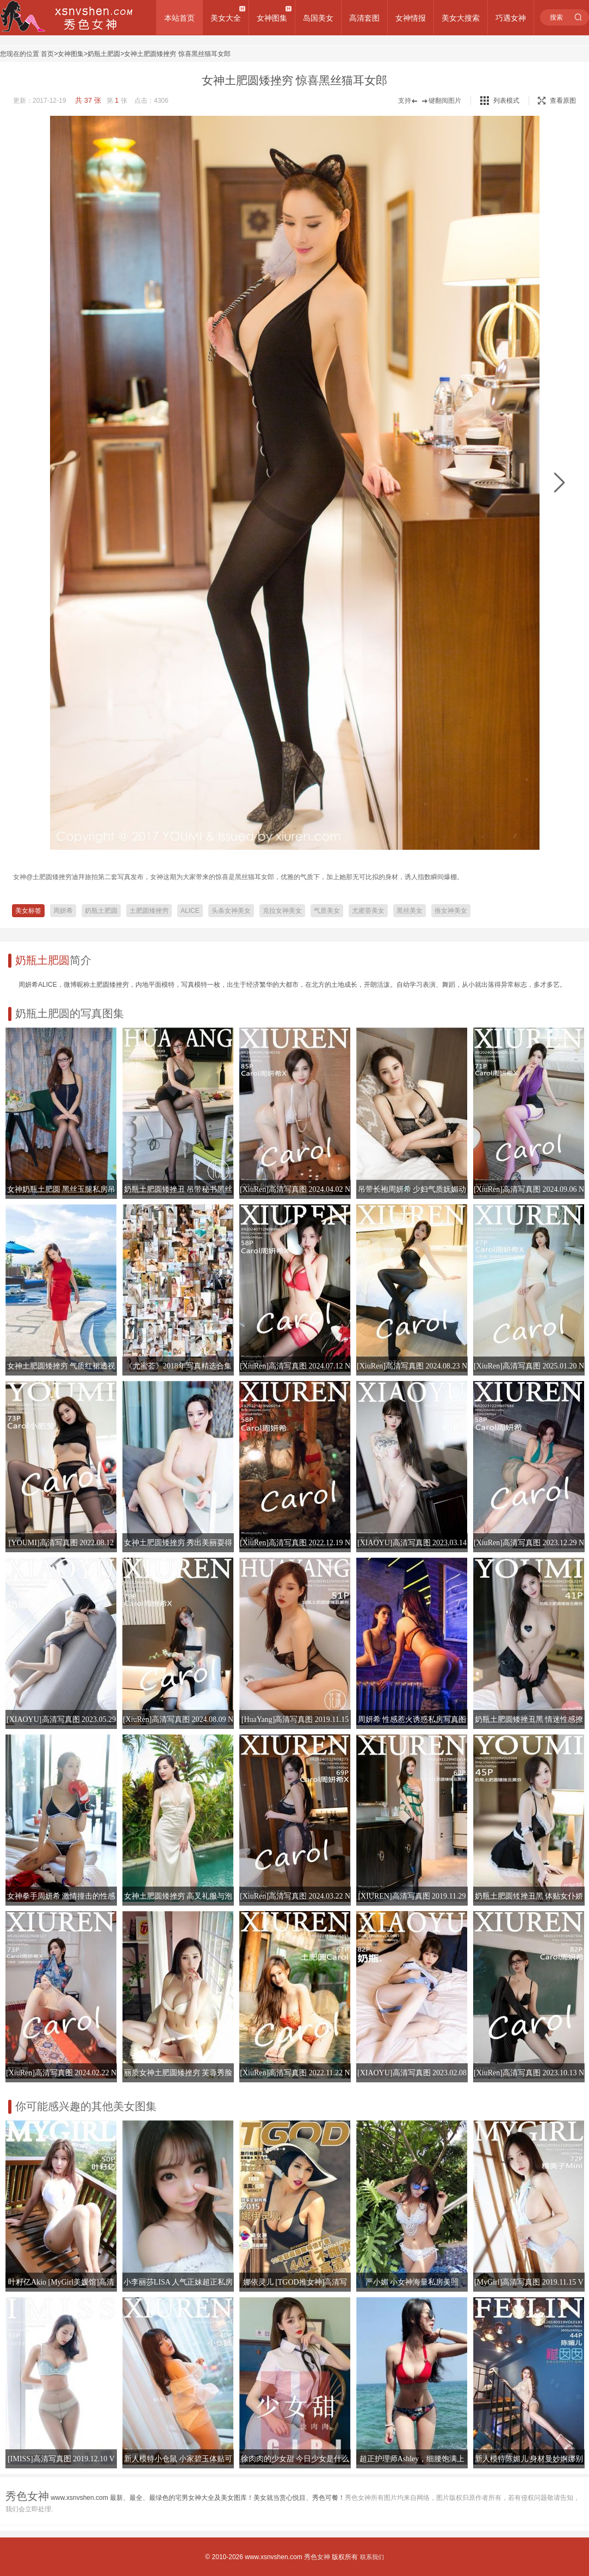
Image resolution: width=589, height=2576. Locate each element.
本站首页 (179, 18)
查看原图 (557, 100)
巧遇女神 (510, 18)
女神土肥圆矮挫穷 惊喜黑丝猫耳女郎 (177, 54)
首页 (47, 54)
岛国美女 (318, 18)
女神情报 (410, 18)
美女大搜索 (461, 18)
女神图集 (272, 18)
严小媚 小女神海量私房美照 (412, 2282)
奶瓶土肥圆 (104, 54)
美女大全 (225, 18)
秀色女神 (317, 2557)
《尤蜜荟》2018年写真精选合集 (178, 1366)
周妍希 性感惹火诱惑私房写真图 (412, 1719)
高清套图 (364, 18)
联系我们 (372, 2557)
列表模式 (506, 100)
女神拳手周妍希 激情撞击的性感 (61, 1896)
